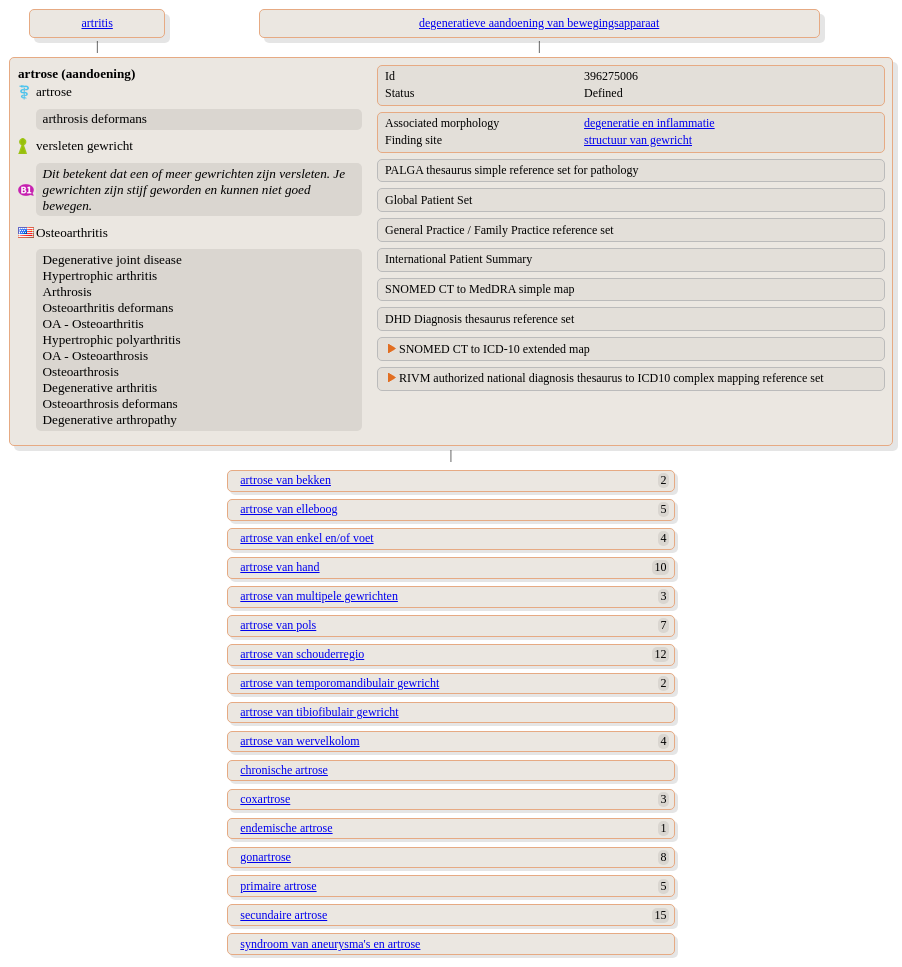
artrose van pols (278, 625)
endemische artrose (286, 828)
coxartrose (265, 799)
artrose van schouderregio (302, 654)
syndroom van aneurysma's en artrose (330, 944)
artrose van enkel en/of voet (306, 538)
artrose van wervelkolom (299, 741)
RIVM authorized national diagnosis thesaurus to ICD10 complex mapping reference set (611, 378)
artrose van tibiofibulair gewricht (319, 712)
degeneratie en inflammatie (649, 123)
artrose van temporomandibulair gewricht (339, 683)
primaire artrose (278, 886)
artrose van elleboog (288, 509)
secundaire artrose (283, 915)
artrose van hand (279, 567)
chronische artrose (284, 770)
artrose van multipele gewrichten (319, 596)
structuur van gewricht (638, 140)
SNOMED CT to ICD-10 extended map (494, 349)
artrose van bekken (285, 480)
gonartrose (265, 857)
